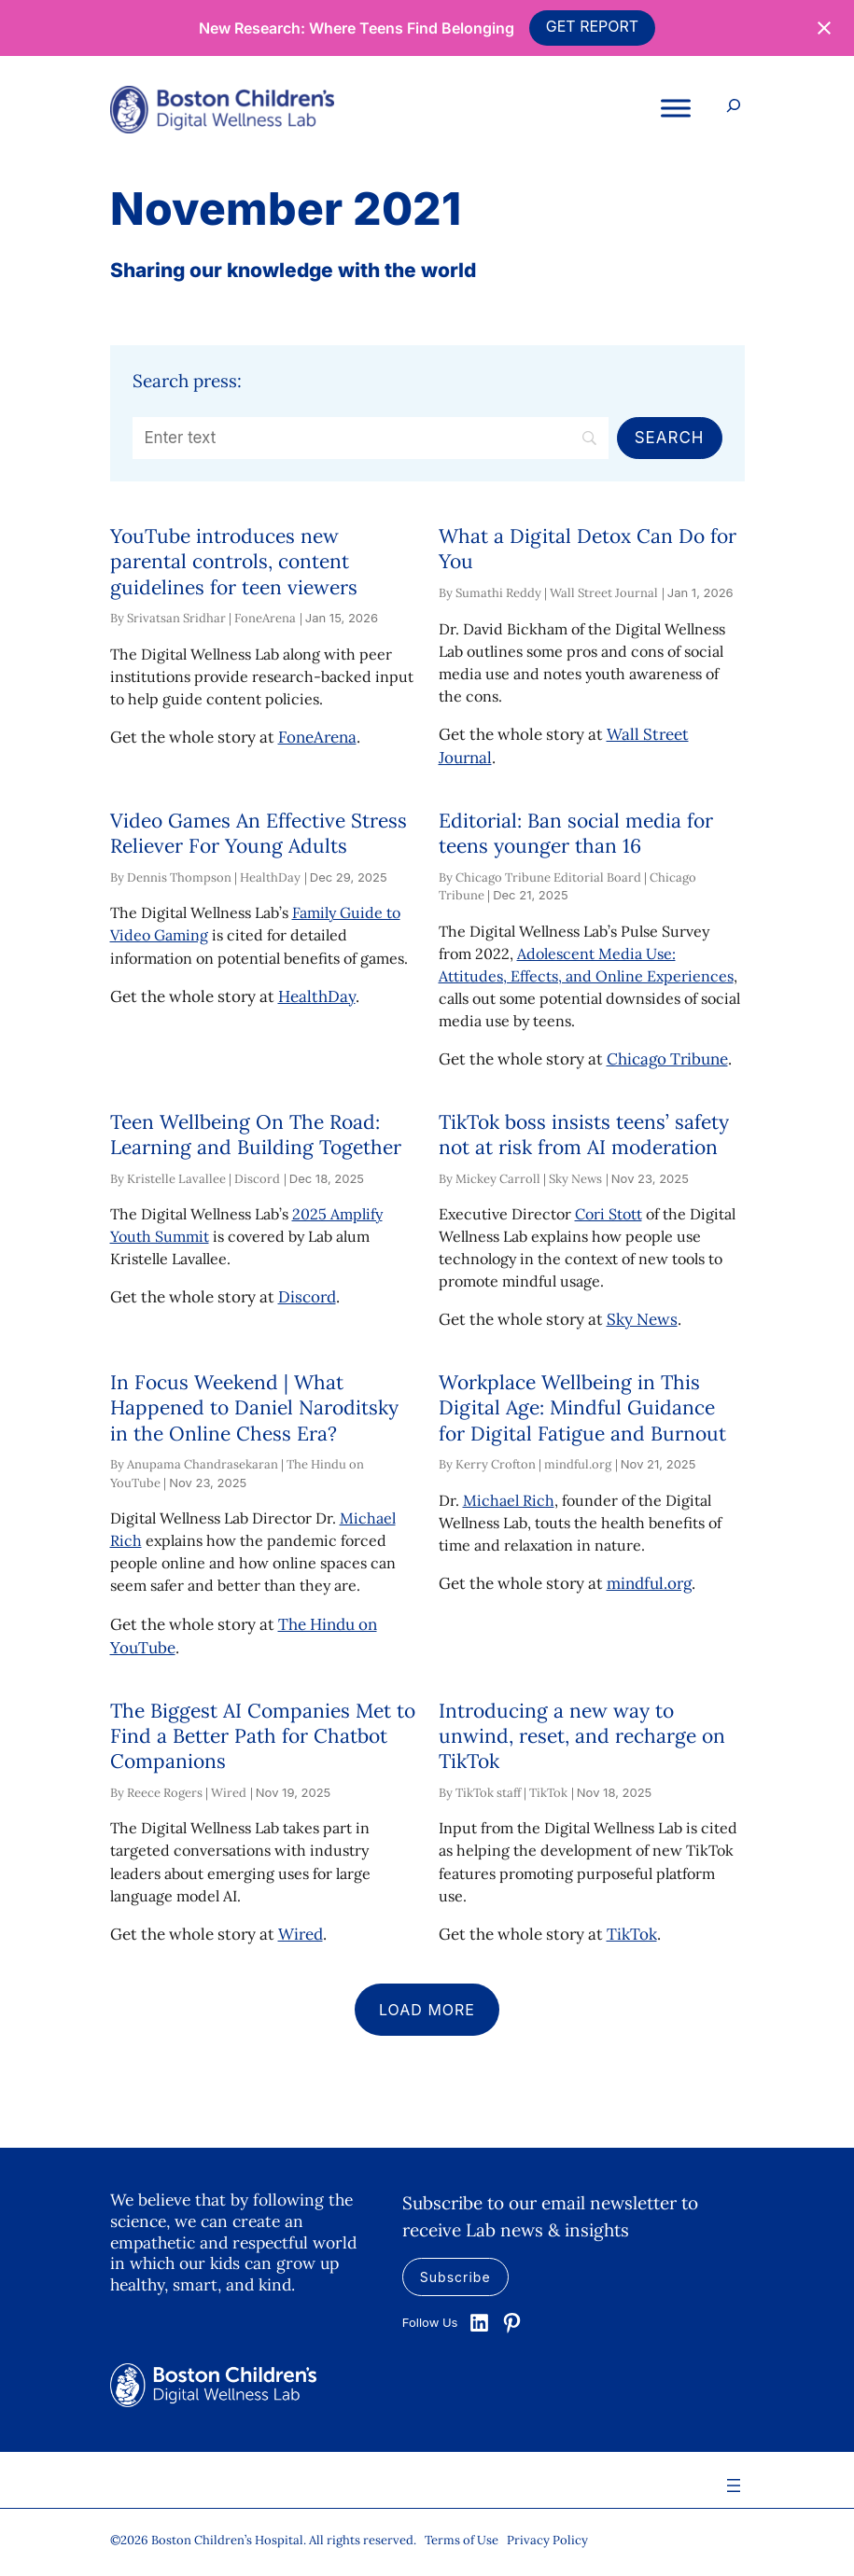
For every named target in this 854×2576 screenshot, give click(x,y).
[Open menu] (733, 2485)
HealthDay (317, 996)
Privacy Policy (547, 2540)
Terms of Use (461, 2540)
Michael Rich (508, 1500)
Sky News (642, 1319)
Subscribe (455, 2277)
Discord (307, 1297)
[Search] (371, 438)
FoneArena (317, 737)
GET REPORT (592, 26)
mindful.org (649, 1583)
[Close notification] (824, 28)
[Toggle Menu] (676, 109)
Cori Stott (608, 1213)
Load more (427, 2009)
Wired (300, 1934)
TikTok (632, 1934)
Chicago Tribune (667, 1059)
